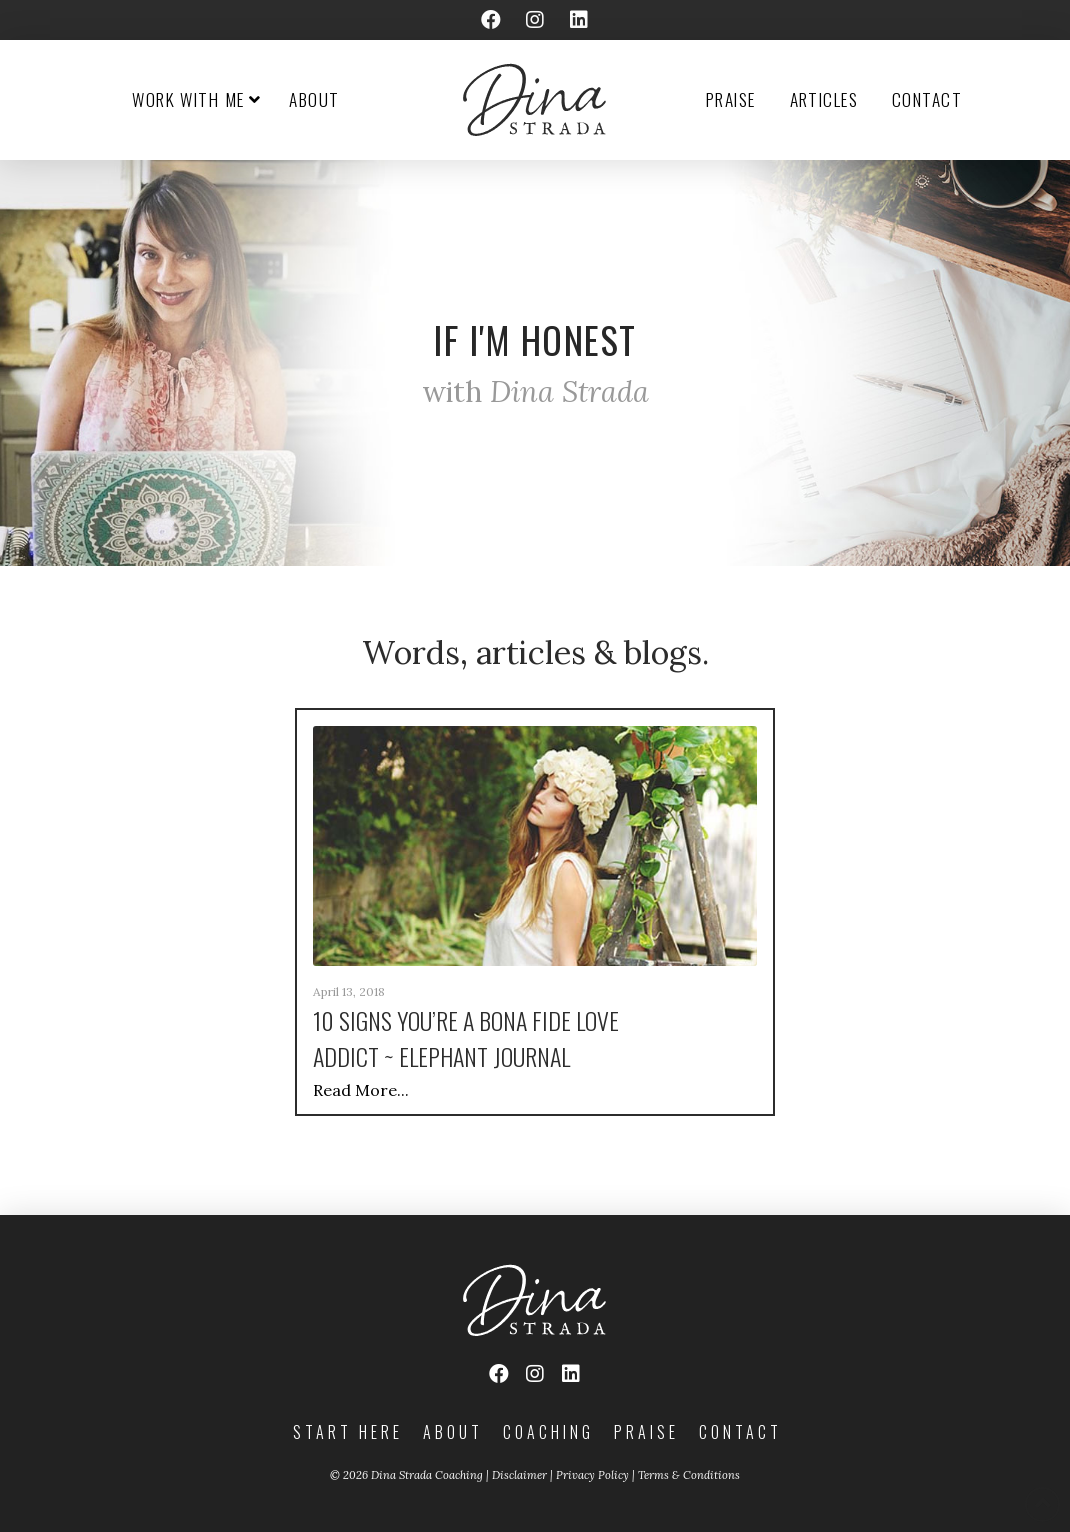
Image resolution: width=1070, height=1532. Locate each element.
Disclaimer (519, 1475)
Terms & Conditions (689, 1475)
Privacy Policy (592, 1475)
